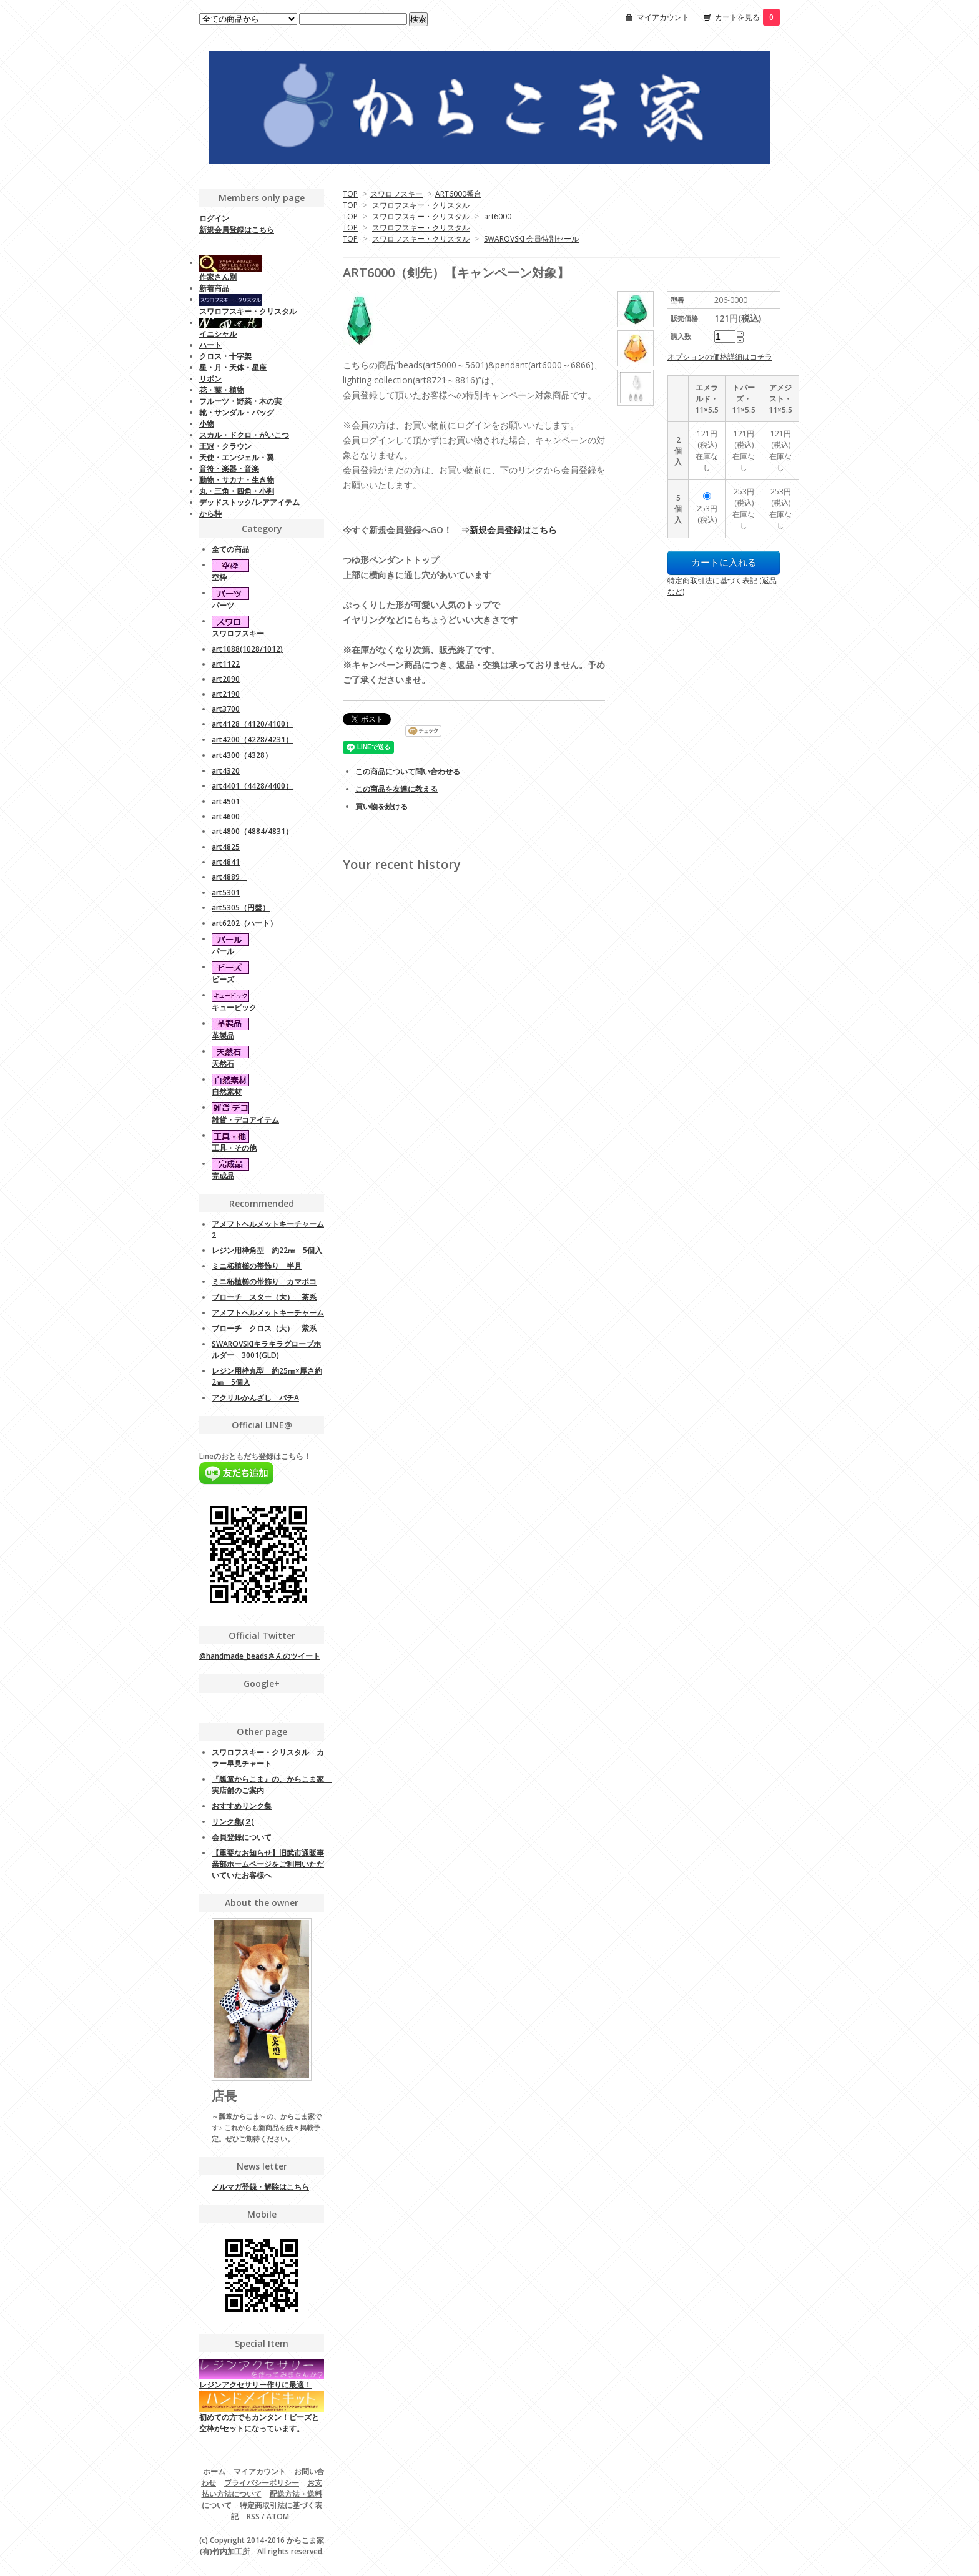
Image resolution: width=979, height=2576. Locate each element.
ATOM (278, 2516)
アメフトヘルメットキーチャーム (268, 1312)
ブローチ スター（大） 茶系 (264, 1297)
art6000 (497, 216)
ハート (210, 345)
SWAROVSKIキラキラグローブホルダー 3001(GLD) (266, 1349)
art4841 (226, 862)
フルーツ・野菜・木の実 (240, 401)
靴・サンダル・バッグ (236, 412)
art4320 (226, 770)
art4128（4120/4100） (252, 724)
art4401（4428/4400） (252, 785)
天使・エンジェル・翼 (236, 457)
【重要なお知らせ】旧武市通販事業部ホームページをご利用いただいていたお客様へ (268, 1863)
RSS (253, 2516)
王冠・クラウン (225, 446)
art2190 (226, 694)
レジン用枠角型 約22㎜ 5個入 (267, 1250)
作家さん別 (218, 277)
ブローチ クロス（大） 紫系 (264, 1328)
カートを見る (747, 17)
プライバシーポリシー (261, 2482)
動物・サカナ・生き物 (236, 479)
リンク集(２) (233, 1821)
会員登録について (242, 1837)
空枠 (219, 577)
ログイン (214, 218)
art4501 (226, 801)
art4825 (226, 847)
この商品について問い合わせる (407, 771)
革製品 (223, 1035)
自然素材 (227, 1091)
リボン (210, 378)
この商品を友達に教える (396, 789)
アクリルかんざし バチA (255, 1397)
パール (223, 951)
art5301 (226, 892)
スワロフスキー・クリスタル (421, 205)
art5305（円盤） (241, 907)
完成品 (223, 1176)
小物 (206, 423)
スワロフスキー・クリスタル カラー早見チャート (268, 1758)
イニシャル (218, 333)
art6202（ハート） (244, 923)
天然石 (223, 1063)
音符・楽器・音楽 (229, 468)
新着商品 (214, 288)
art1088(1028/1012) (247, 649)
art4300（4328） (242, 755)
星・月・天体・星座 (233, 367)
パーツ (223, 605)
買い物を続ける (381, 806)
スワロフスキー (396, 194)
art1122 (226, 664)
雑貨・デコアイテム (245, 1119)
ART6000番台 (458, 194)
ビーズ (223, 979)
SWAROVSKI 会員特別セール (531, 239)
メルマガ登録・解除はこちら (260, 2186)
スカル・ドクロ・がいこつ (244, 435)
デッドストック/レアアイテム (249, 502)
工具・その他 (234, 1148)
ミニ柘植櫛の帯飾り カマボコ (264, 1281)
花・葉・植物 (221, 390)
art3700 (226, 709)
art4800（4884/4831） (252, 831)
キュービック (234, 1007)
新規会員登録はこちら (513, 530)
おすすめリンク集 (242, 1806)
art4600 (226, 816)
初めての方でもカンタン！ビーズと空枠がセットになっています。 (261, 2414)
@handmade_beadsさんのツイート (259, 1656)
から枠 (210, 513)
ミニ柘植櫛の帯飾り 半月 (257, 1266)
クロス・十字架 (225, 356)
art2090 (226, 679)
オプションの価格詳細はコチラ (719, 356)
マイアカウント (663, 17)
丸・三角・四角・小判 (236, 491)
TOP (350, 194)
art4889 (229, 877)
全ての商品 (230, 549)
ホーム (214, 2471)
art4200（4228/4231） (252, 739)
